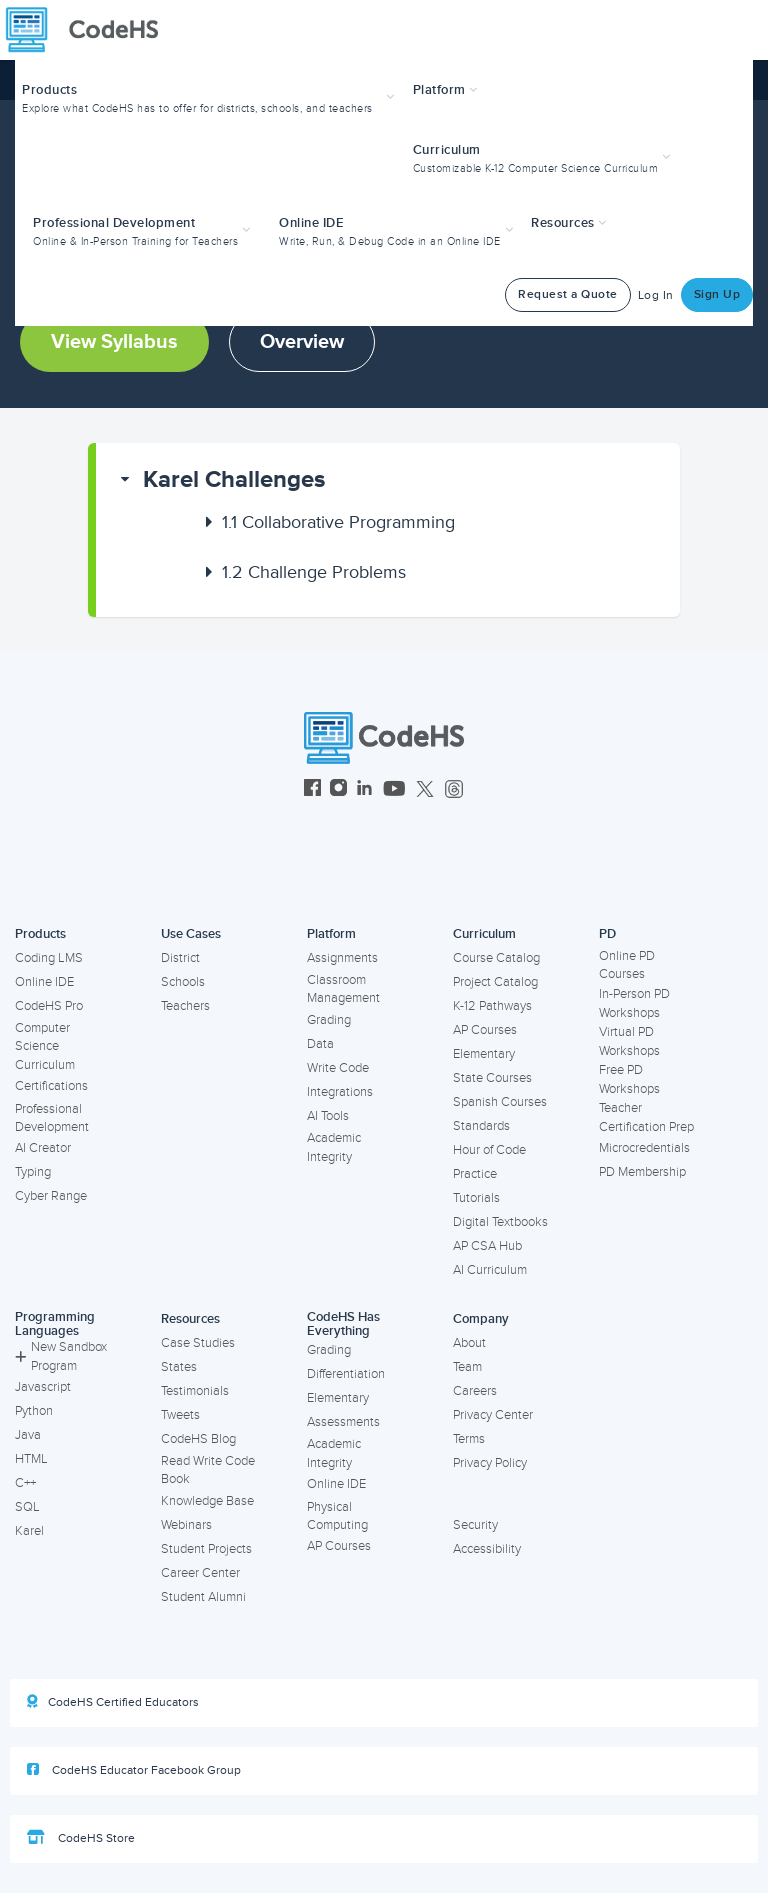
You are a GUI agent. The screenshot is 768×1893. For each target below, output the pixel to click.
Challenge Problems (314, 572)
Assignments (342, 958)
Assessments (343, 1422)
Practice (475, 1174)
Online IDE (44, 982)
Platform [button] (445, 90)
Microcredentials (644, 1148)
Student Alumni (203, 1597)
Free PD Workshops (629, 1079)
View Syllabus (114, 342)
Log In (656, 295)
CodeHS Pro (49, 1006)
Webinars (186, 1525)
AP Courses (485, 1030)
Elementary (484, 1054)
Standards (481, 1126)
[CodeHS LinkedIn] (364, 790)
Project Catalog (495, 982)
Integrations (340, 1092)
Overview (302, 342)
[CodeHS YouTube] (394, 790)
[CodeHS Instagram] (338, 790)
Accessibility (487, 1549)
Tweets (180, 1415)
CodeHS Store (81, 1838)
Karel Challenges (234, 479)
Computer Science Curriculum (45, 1046)
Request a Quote (568, 294)
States (179, 1367)
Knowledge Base (207, 1501)
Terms (469, 1439)
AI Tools (328, 1116)
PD (607, 934)
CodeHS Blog (198, 1439)
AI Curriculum (490, 1270)
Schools (183, 982)
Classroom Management (343, 989)
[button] (210, 96)
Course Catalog (496, 958)
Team (467, 1367)
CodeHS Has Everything (343, 1324)
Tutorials (476, 1198)
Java (28, 1435)
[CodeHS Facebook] (312, 790)
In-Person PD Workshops (634, 1003)
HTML (31, 1459)
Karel (29, 1531)
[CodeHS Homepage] (90, 30)
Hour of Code (489, 1150)
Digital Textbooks (500, 1222)
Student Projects (206, 1549)
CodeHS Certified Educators (113, 1702)
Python (34, 1411)
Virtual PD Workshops (629, 1041)
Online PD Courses (627, 965)
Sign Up (717, 294)
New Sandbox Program (61, 1356)
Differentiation (346, 1374)
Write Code (338, 1068)
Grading (329, 1020)
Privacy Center (493, 1415)
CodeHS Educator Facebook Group (134, 1770)
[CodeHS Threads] (454, 790)
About (469, 1343)
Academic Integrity (334, 1147)
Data (320, 1044)
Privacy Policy (490, 1463)
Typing (33, 1172)
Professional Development (52, 1118)
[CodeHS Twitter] (425, 790)
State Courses (492, 1078)
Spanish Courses (500, 1102)
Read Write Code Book (208, 1470)
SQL (27, 1507)
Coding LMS (49, 958)
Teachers (185, 1006)
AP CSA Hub (487, 1246)
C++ (25, 1483)
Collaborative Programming (338, 522)
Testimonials (195, 1391)
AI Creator (43, 1148)
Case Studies (198, 1343)
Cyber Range (51, 1196)
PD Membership (642, 1172)
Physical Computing (337, 1516)
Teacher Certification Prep (646, 1117)
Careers (475, 1391)
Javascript (43, 1387)
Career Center (200, 1573)
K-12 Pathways (492, 1006)
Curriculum (484, 934)
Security (475, 1525)
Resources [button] (569, 223)
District (180, 958)
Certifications (51, 1086)
